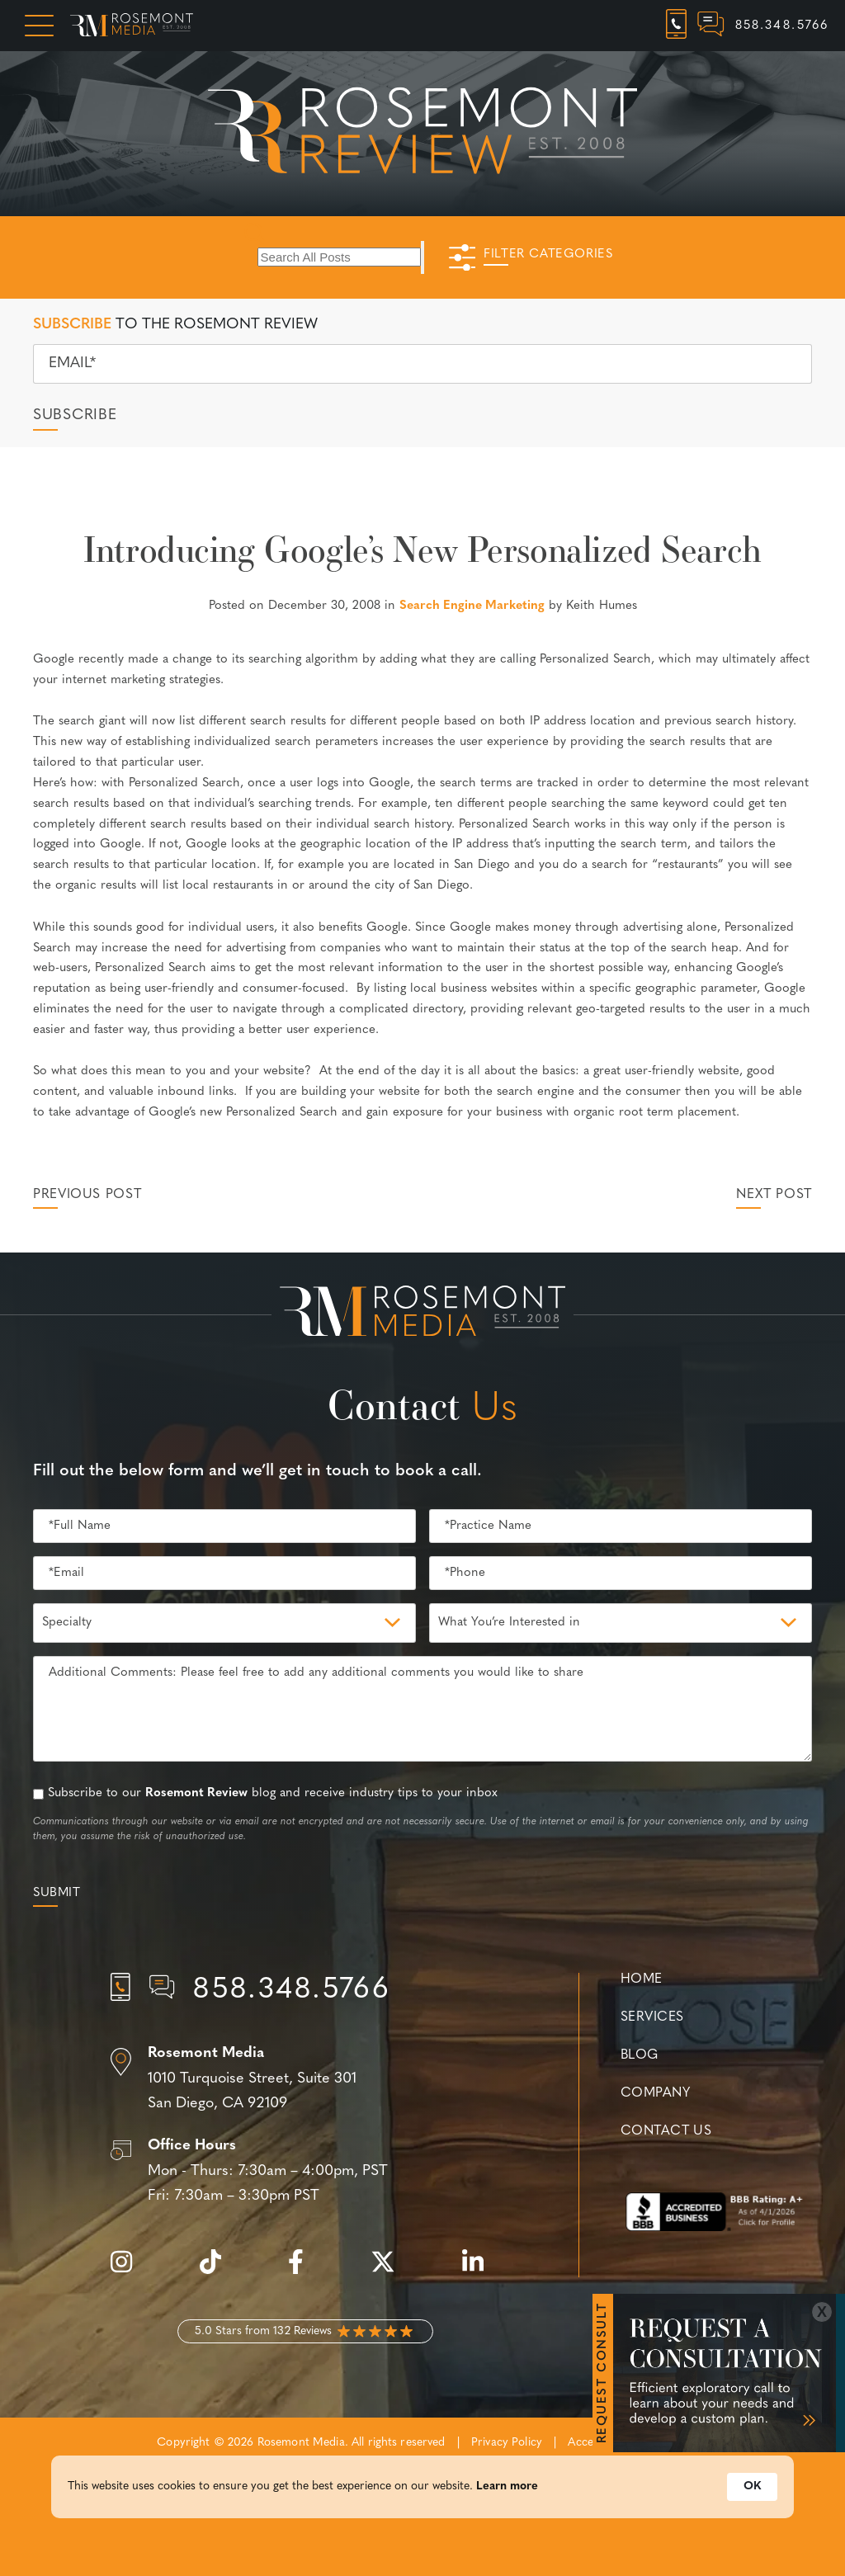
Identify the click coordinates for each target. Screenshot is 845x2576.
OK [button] (752, 2488)
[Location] (305, 2079)
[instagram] (130, 2271)
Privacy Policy (506, 2443)
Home (642, 1979)
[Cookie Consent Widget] (422, 2488)
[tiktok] (219, 2271)
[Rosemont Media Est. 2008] (422, 1314)
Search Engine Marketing (472, 606)
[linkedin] (481, 2271)
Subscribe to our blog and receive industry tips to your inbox (273, 1793)
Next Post (774, 1194)
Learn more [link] (507, 2488)
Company (655, 2093)
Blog (640, 2055)
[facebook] (304, 2271)
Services (652, 2017)
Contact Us (666, 2131)
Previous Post (87, 1194)
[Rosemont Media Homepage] (131, 25)
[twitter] (391, 2271)
